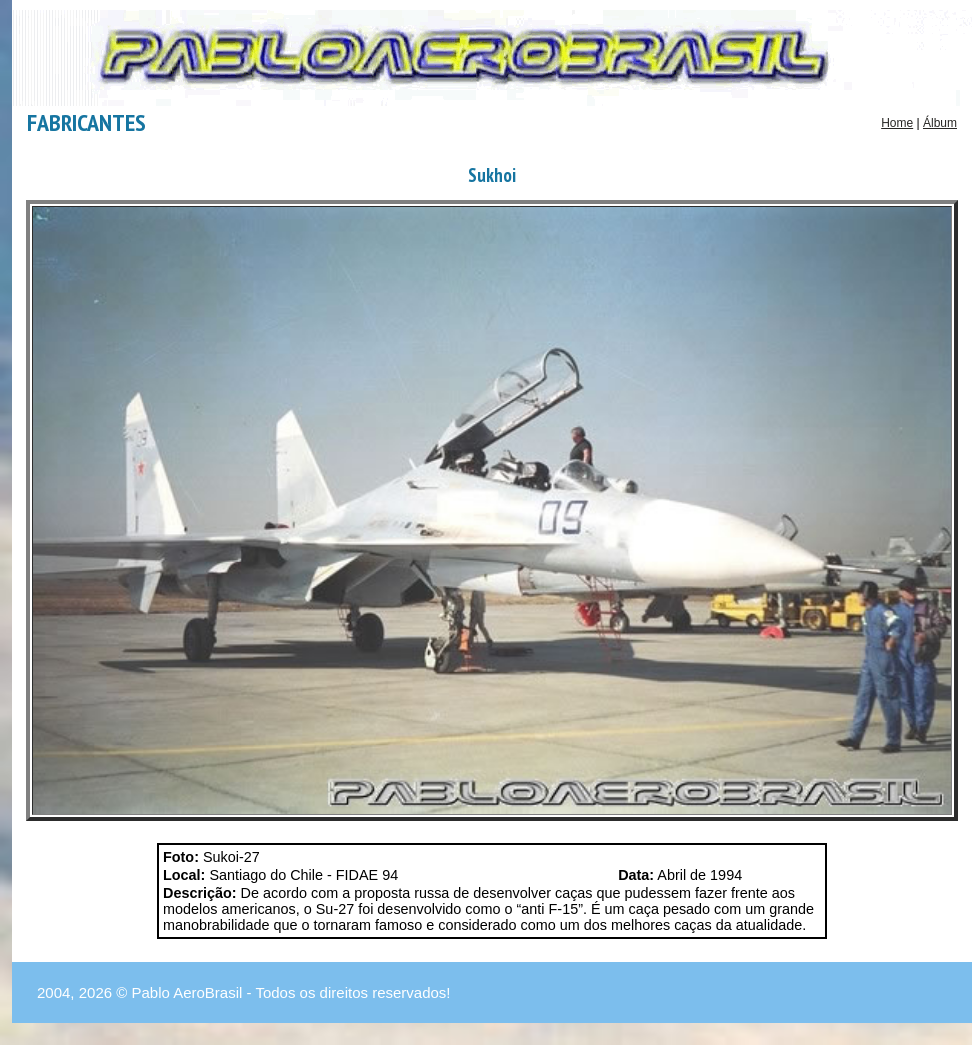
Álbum (940, 123)
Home (897, 123)
